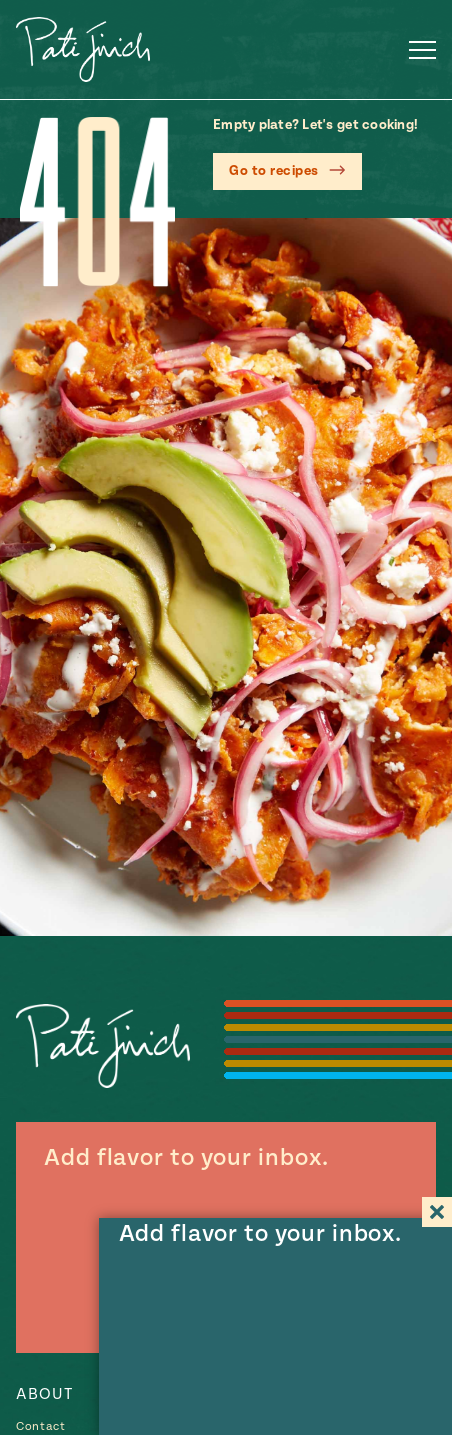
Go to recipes (274, 171)
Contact (41, 1426)
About (44, 1394)
